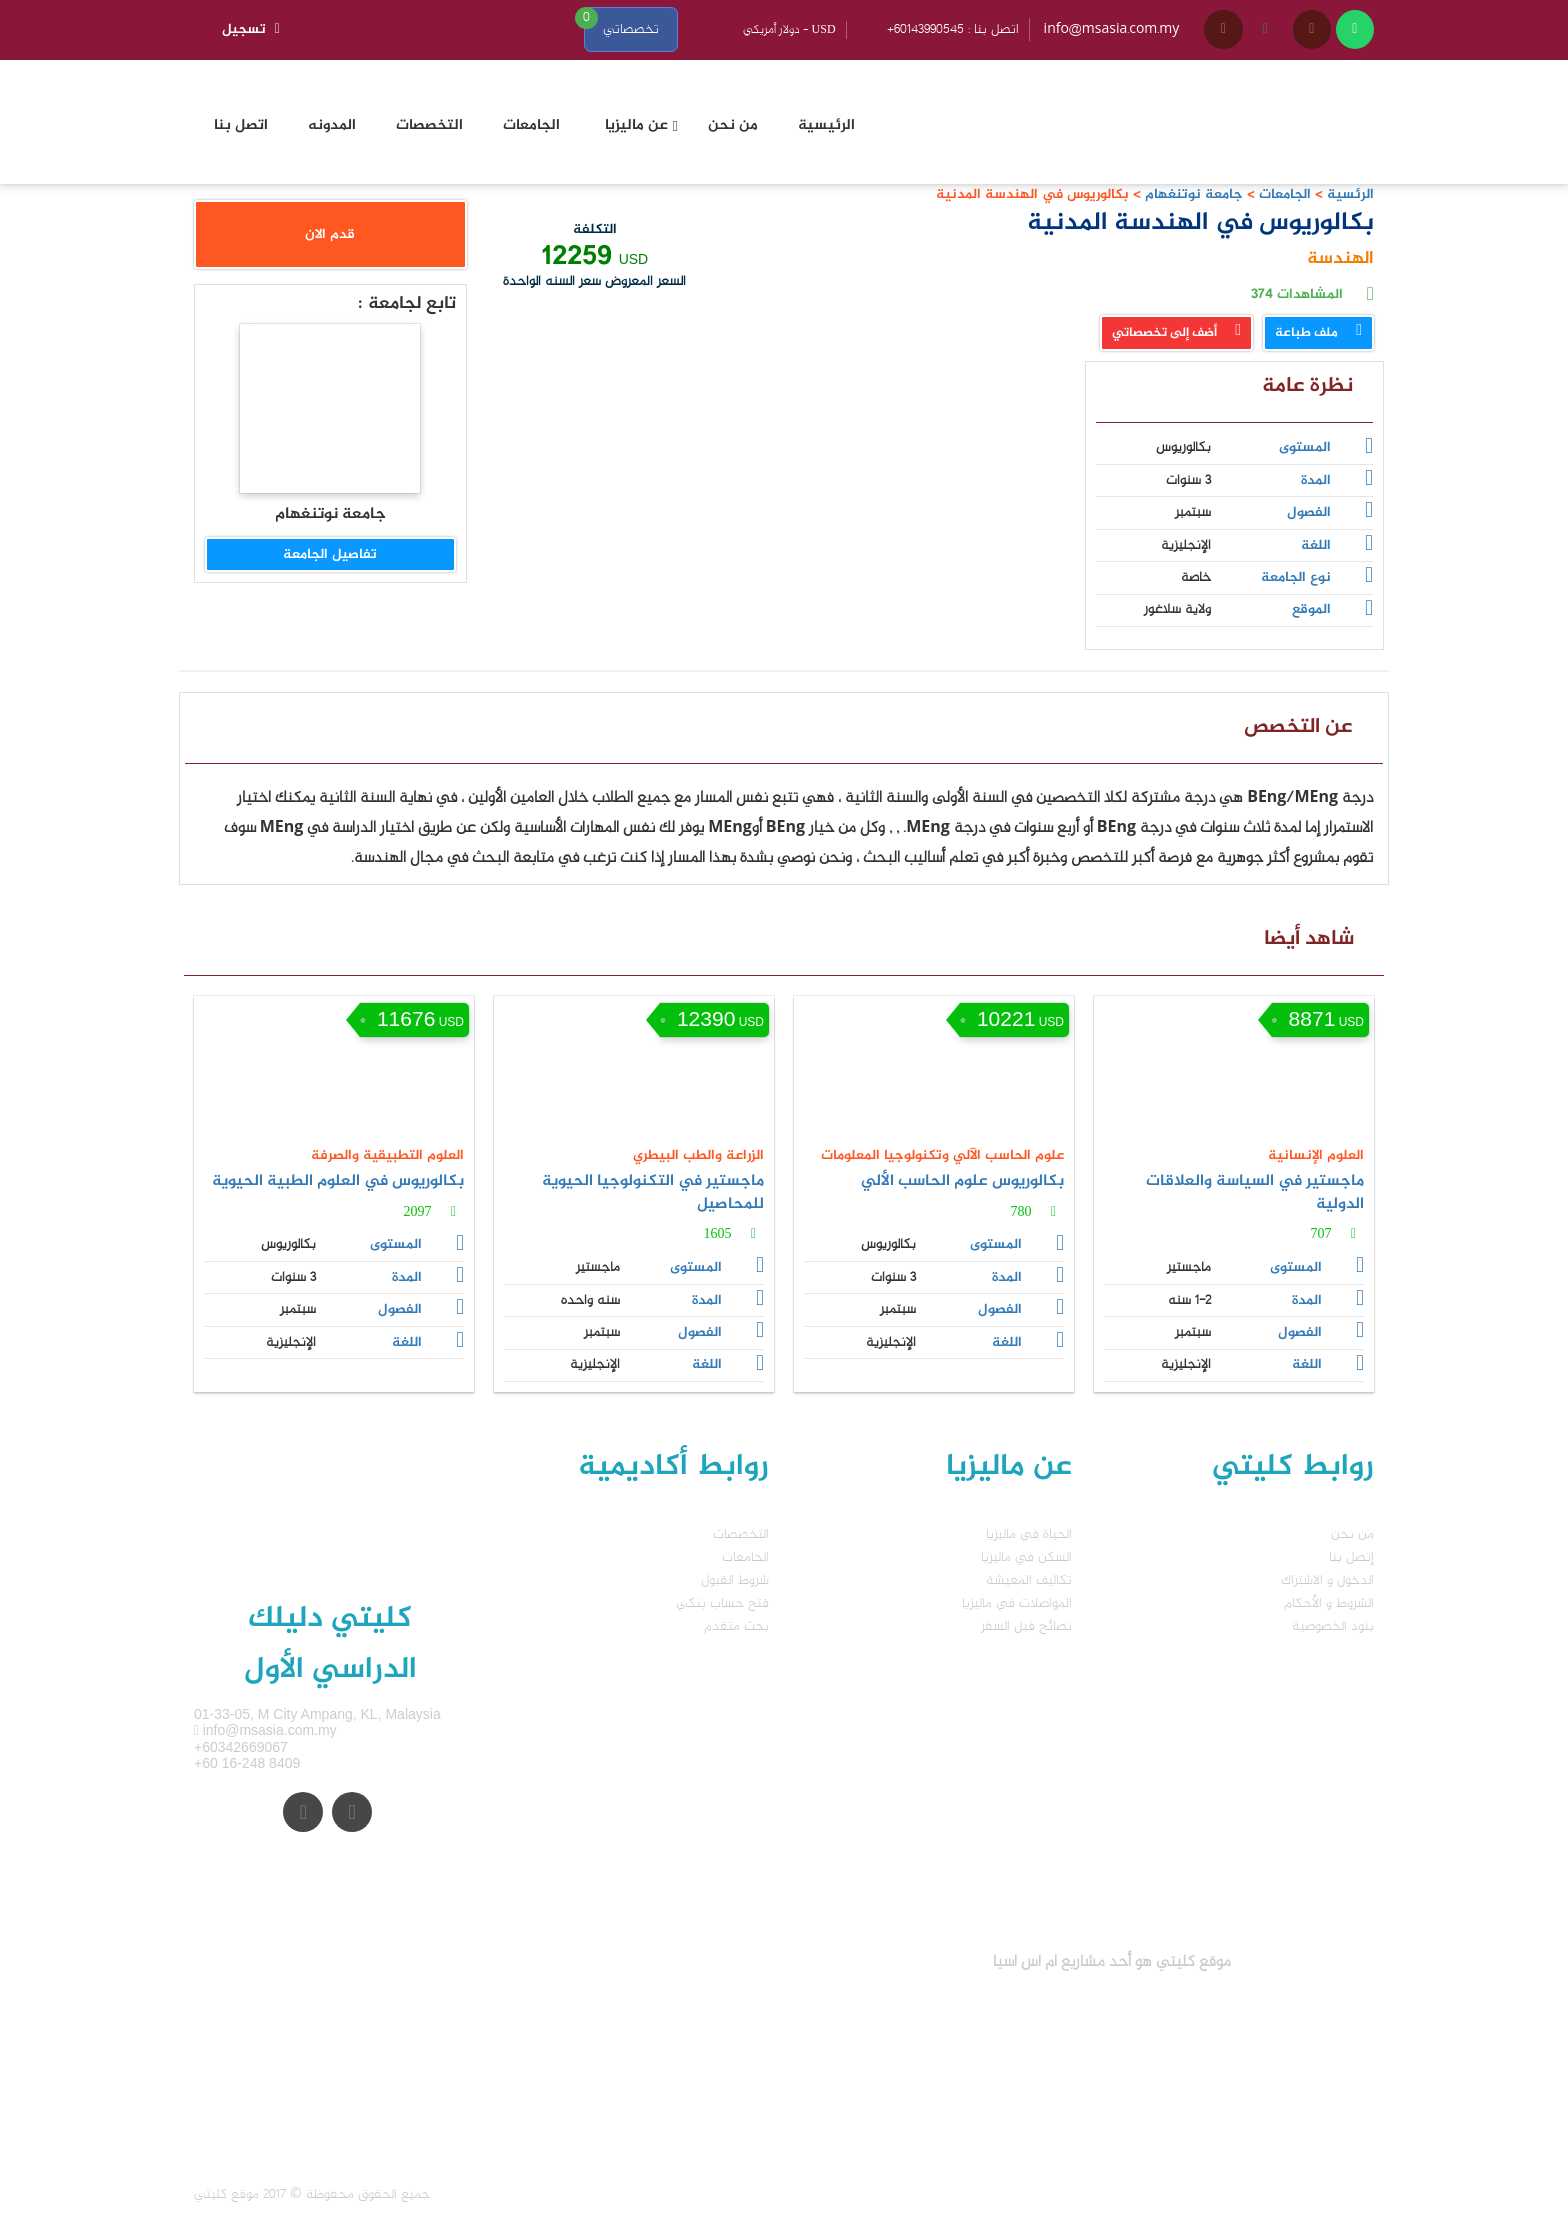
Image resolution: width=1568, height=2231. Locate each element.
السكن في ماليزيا (1026, 1557)
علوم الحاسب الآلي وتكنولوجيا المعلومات (942, 1155)
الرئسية (1350, 194)
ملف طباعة (1318, 333)
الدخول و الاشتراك (1327, 1580)
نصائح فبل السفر (1026, 1626)
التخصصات (741, 1534)
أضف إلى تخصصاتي (1176, 333)
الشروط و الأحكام (1329, 1603)
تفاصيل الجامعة (330, 554)
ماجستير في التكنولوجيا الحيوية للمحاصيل (653, 1193)
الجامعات (1285, 194)
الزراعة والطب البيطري (698, 1155)
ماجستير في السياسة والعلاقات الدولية (1255, 1193)
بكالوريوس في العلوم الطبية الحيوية (338, 1181)
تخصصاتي (631, 29)
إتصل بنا (1351, 1557)
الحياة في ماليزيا (1029, 1534)
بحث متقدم (736, 1626)
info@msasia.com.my (1112, 29)
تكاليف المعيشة (1029, 1580)
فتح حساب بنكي (722, 1603)
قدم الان (330, 234)
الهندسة (1340, 259)
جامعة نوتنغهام (1192, 194)
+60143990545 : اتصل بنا (953, 29)
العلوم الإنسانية (1316, 1155)
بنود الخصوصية (1333, 1626)
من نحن (1352, 1534)
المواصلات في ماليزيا (1017, 1603)
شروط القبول (735, 1580)
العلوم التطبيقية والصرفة (387, 1155)
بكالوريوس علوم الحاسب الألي (962, 1181)
